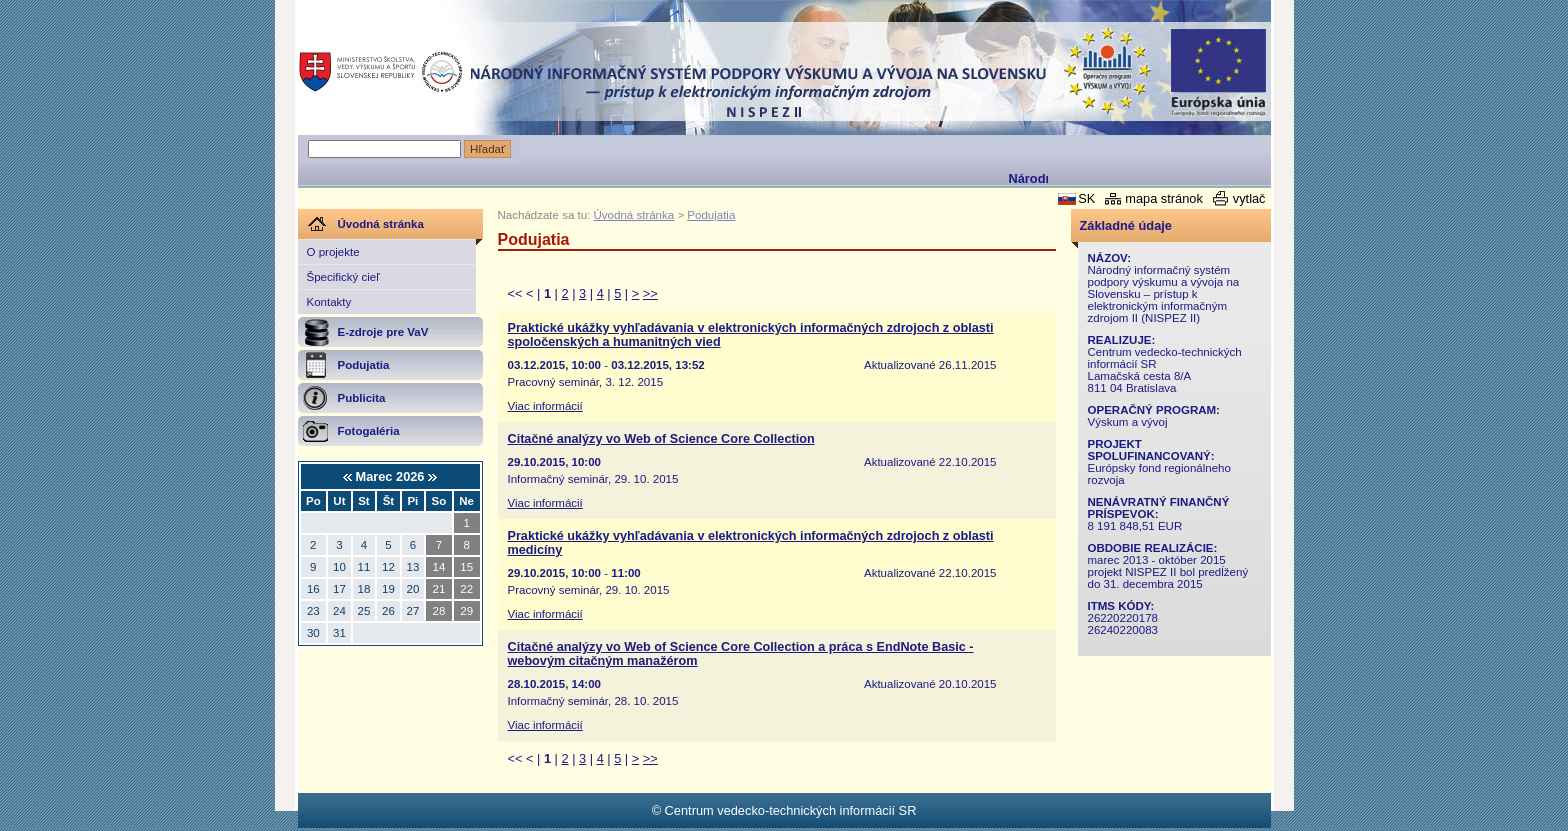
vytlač (1249, 198)
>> (650, 293)
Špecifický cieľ (343, 277)
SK (1086, 198)
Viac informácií (545, 406)
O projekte (333, 252)
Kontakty (329, 302)
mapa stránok (1164, 198)
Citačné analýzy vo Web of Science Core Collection (661, 439)
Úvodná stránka (634, 215)
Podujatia (711, 215)
